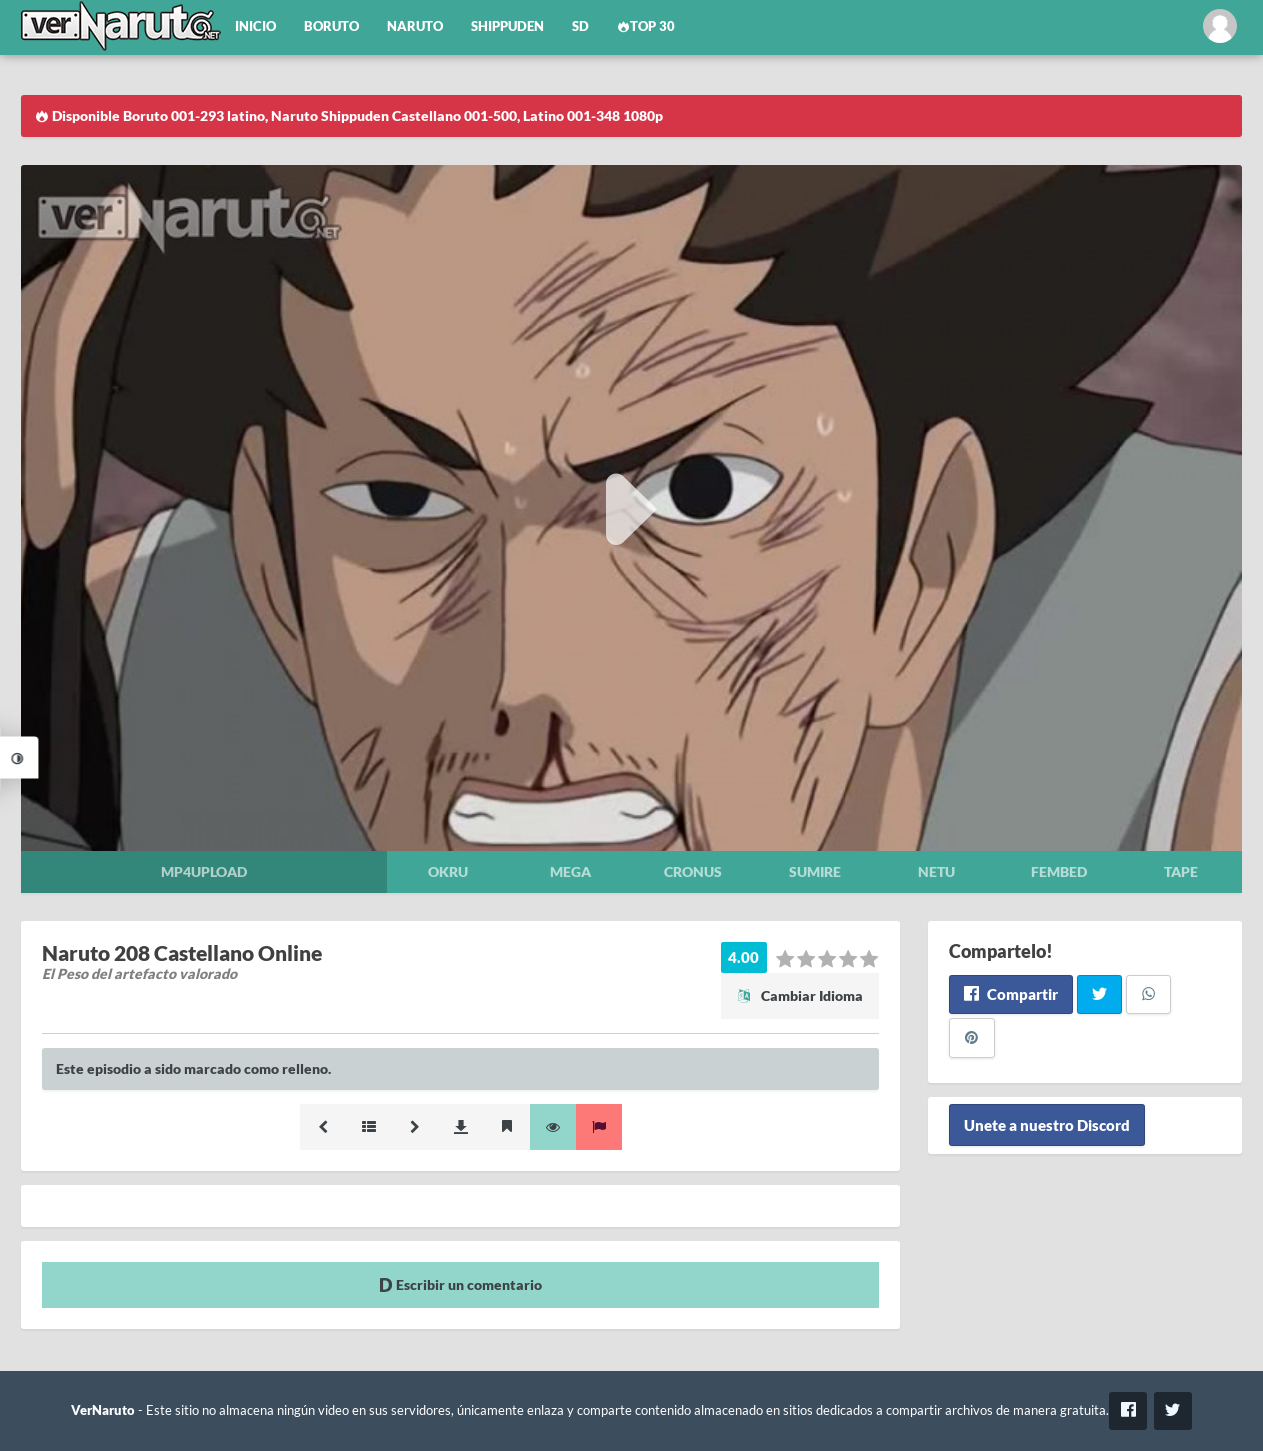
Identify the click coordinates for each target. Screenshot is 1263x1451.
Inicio (255, 26)
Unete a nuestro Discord (1047, 1125)
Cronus (693, 871)
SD (580, 26)
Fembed (1059, 871)
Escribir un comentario (460, 1284)
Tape (1181, 871)
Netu (936, 871)
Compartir (1010, 994)
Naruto (415, 26)
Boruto (331, 26)
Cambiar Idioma (800, 995)
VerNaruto (103, 1410)
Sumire (815, 871)
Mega (570, 871)
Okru (448, 871)
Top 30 (646, 26)
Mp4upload (204, 871)
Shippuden (507, 26)
